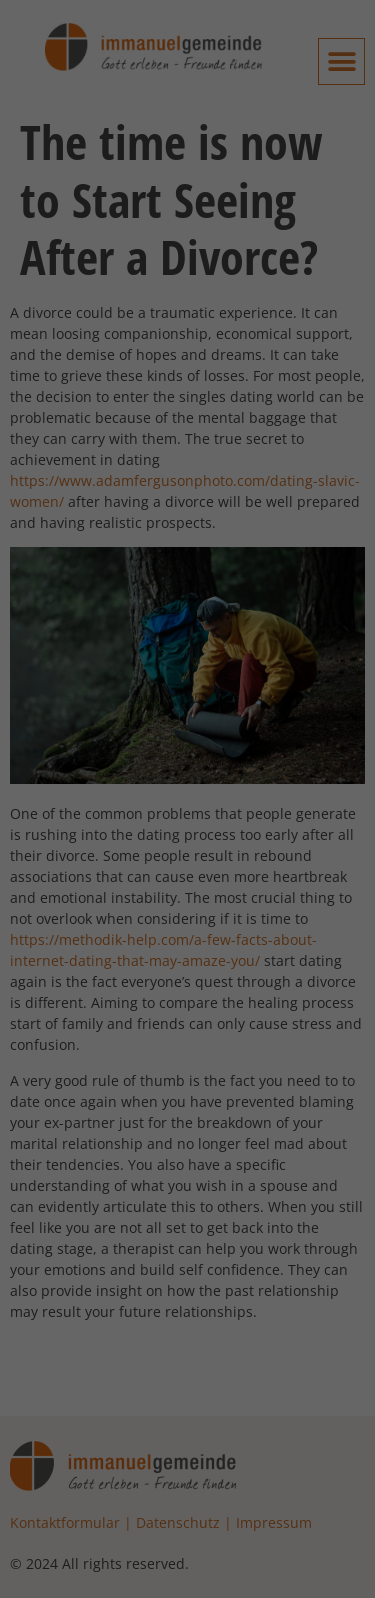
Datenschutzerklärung (89, 363)
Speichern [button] (188, 776)
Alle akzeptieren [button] (187, 717)
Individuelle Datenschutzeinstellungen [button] (188, 924)
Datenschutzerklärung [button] (196, 981)
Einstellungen (165, 382)
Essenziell (68, 441)
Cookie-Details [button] (91, 981)
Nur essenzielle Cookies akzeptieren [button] (188, 845)
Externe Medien (89, 546)
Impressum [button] (293, 981)
